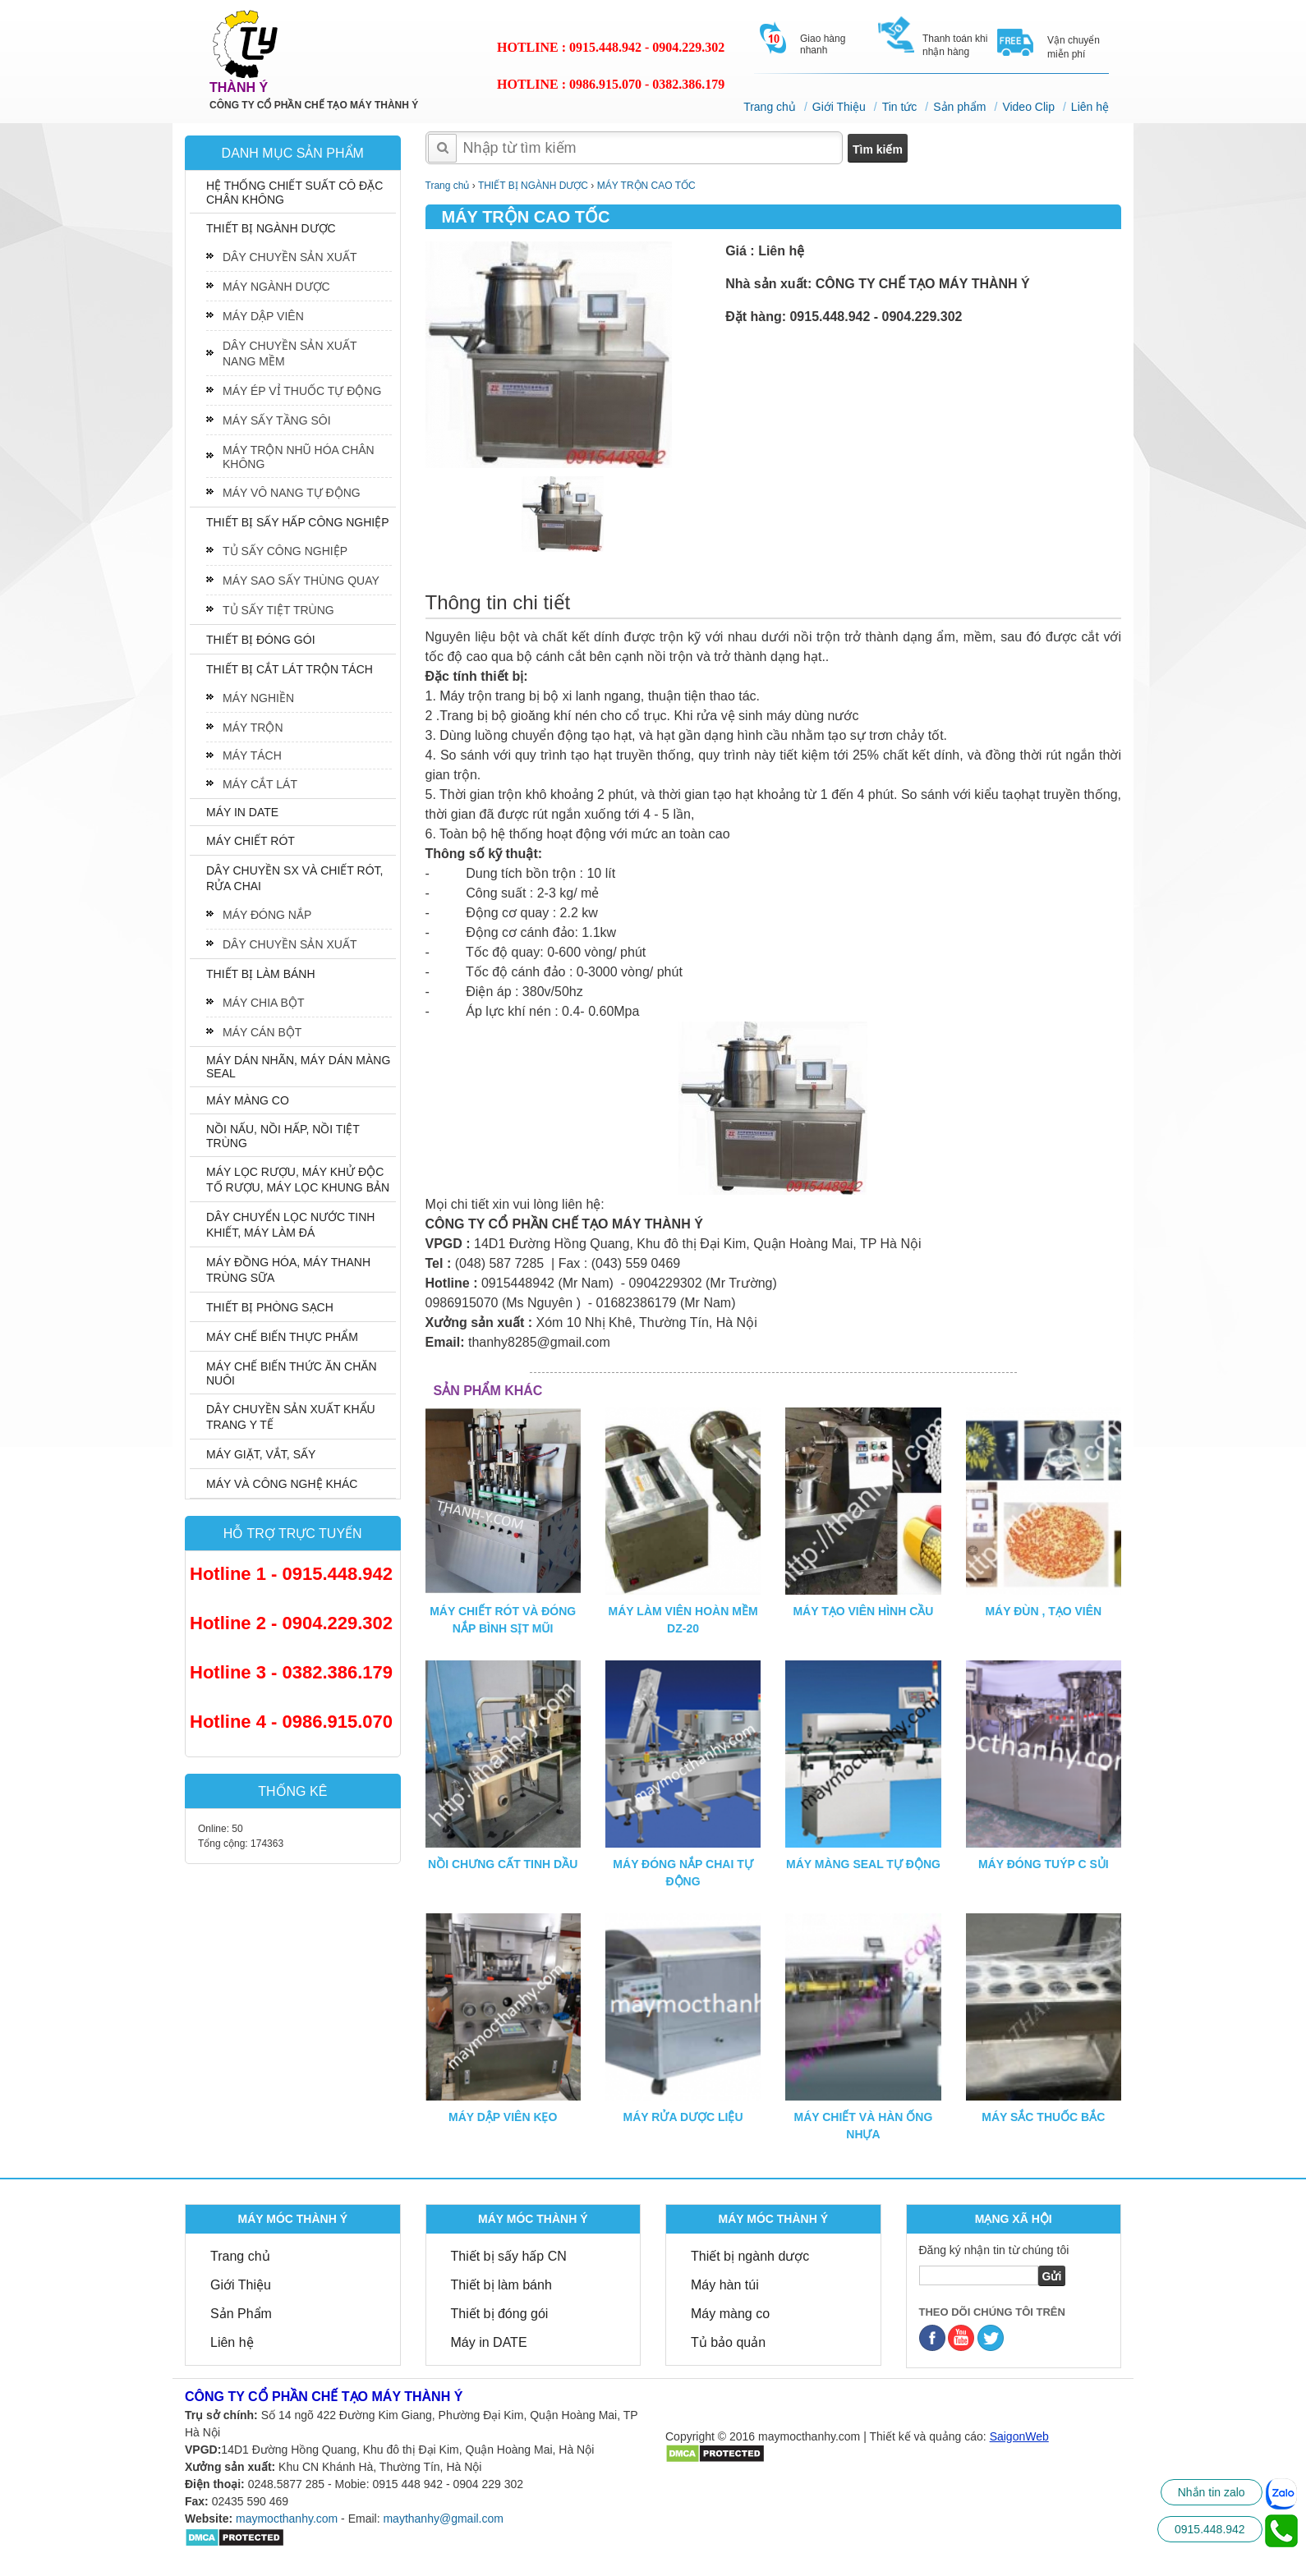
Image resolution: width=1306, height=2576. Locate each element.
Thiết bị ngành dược (750, 2256)
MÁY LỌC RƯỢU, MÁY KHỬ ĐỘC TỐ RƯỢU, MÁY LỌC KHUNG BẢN (297, 1179)
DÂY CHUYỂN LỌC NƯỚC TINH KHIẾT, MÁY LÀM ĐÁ (290, 1224)
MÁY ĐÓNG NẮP (267, 914)
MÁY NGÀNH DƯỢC (276, 286)
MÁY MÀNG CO (247, 1100)
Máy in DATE (489, 2342)
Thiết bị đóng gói (500, 2314)
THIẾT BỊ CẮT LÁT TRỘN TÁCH (289, 669)
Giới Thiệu (839, 106)
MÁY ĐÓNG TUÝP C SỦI (1043, 1864)
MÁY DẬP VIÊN (263, 316)
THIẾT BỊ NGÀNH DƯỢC (271, 228)
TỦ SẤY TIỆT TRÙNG (278, 610)
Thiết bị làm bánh (501, 2285)
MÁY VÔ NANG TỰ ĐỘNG (292, 492)
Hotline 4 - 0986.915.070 (291, 1721)
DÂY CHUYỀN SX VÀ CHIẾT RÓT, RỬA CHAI (294, 878)
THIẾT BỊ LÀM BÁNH (260, 973)
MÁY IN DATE (242, 812)
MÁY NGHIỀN (258, 698)
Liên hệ (1090, 106)
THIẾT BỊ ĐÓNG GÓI (260, 639)
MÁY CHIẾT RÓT (250, 840)
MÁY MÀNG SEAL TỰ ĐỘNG (863, 1864)
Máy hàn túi (725, 2285)
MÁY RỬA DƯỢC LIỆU (683, 2117)
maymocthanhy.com (287, 2518)
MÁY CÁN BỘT (262, 1032)
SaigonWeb (1019, 2436)
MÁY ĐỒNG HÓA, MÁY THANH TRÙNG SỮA (288, 1270)
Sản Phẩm (241, 2314)
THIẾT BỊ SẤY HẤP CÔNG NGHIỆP (297, 522)
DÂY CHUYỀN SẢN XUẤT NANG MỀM (289, 353)
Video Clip (1028, 106)
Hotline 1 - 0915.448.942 (291, 1574)
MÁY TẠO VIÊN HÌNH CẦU (863, 1611)
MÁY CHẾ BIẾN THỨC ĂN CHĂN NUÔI (291, 1373)
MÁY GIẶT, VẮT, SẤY (260, 1454)
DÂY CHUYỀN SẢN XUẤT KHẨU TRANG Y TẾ (290, 1417)
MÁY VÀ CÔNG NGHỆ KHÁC (281, 1483)
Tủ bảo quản (728, 2342)
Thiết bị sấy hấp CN (509, 2256)
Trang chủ (769, 106)
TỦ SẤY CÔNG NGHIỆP (285, 551)
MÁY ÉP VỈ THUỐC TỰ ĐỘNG (302, 390)
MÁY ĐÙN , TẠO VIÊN (1043, 1611)
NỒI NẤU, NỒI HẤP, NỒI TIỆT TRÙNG (283, 1136)
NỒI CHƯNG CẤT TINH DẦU (502, 1864)
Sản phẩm (959, 106)
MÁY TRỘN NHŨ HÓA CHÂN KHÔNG (299, 457)
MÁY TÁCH (252, 755)
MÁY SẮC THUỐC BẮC (1043, 2117)
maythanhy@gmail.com (443, 2518)
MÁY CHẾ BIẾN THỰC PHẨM (282, 1336)
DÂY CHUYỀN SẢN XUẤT (289, 257)
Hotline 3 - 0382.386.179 (291, 1672)
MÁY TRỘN (253, 727)
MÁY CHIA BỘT (263, 1002)
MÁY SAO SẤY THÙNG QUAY (301, 580)
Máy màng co (730, 2314)
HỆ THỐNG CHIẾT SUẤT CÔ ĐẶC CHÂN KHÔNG (294, 192)
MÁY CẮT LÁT (260, 784)
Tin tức (899, 106)
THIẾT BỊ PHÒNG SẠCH (269, 1307)
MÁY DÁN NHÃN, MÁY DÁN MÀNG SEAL (298, 1067)
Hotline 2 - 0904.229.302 (291, 1623)
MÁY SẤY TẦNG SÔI (277, 420)
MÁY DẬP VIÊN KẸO (502, 2117)
